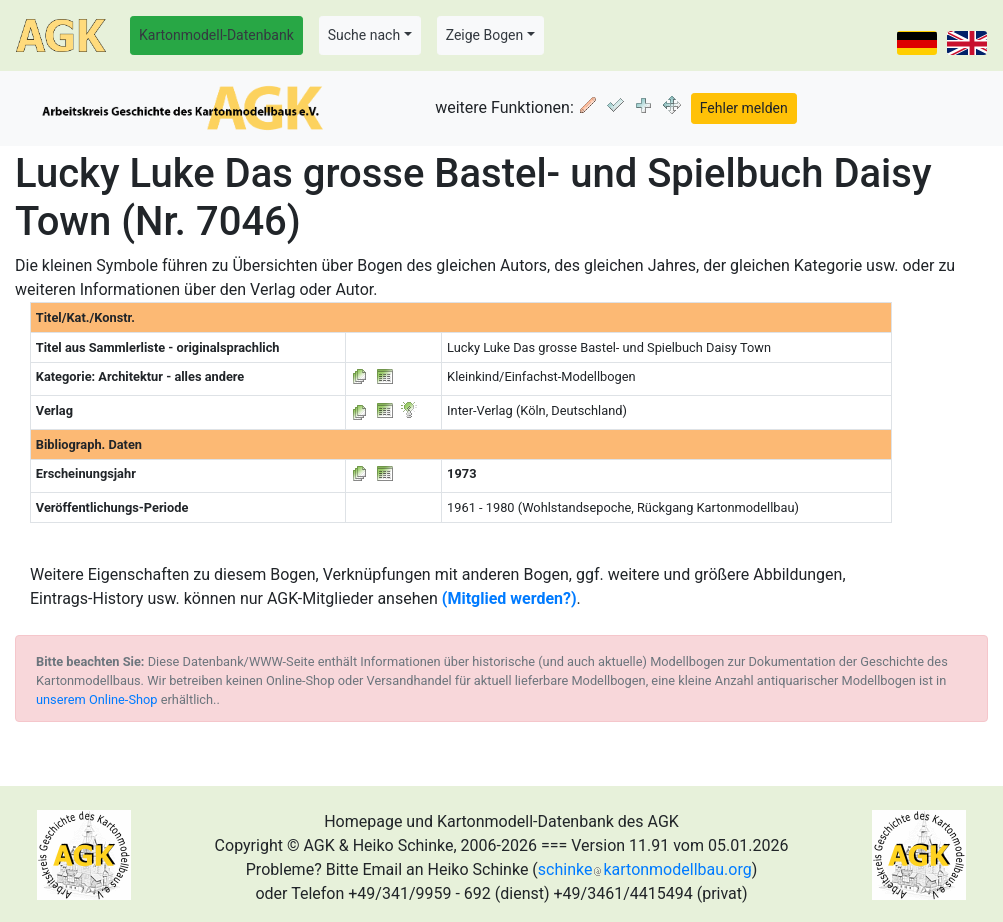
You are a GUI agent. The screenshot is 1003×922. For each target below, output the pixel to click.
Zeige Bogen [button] (485, 35)
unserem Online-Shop (97, 699)
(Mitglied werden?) (509, 598)
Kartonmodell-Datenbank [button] (216, 35)
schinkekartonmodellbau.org (645, 869)
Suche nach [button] (364, 35)
